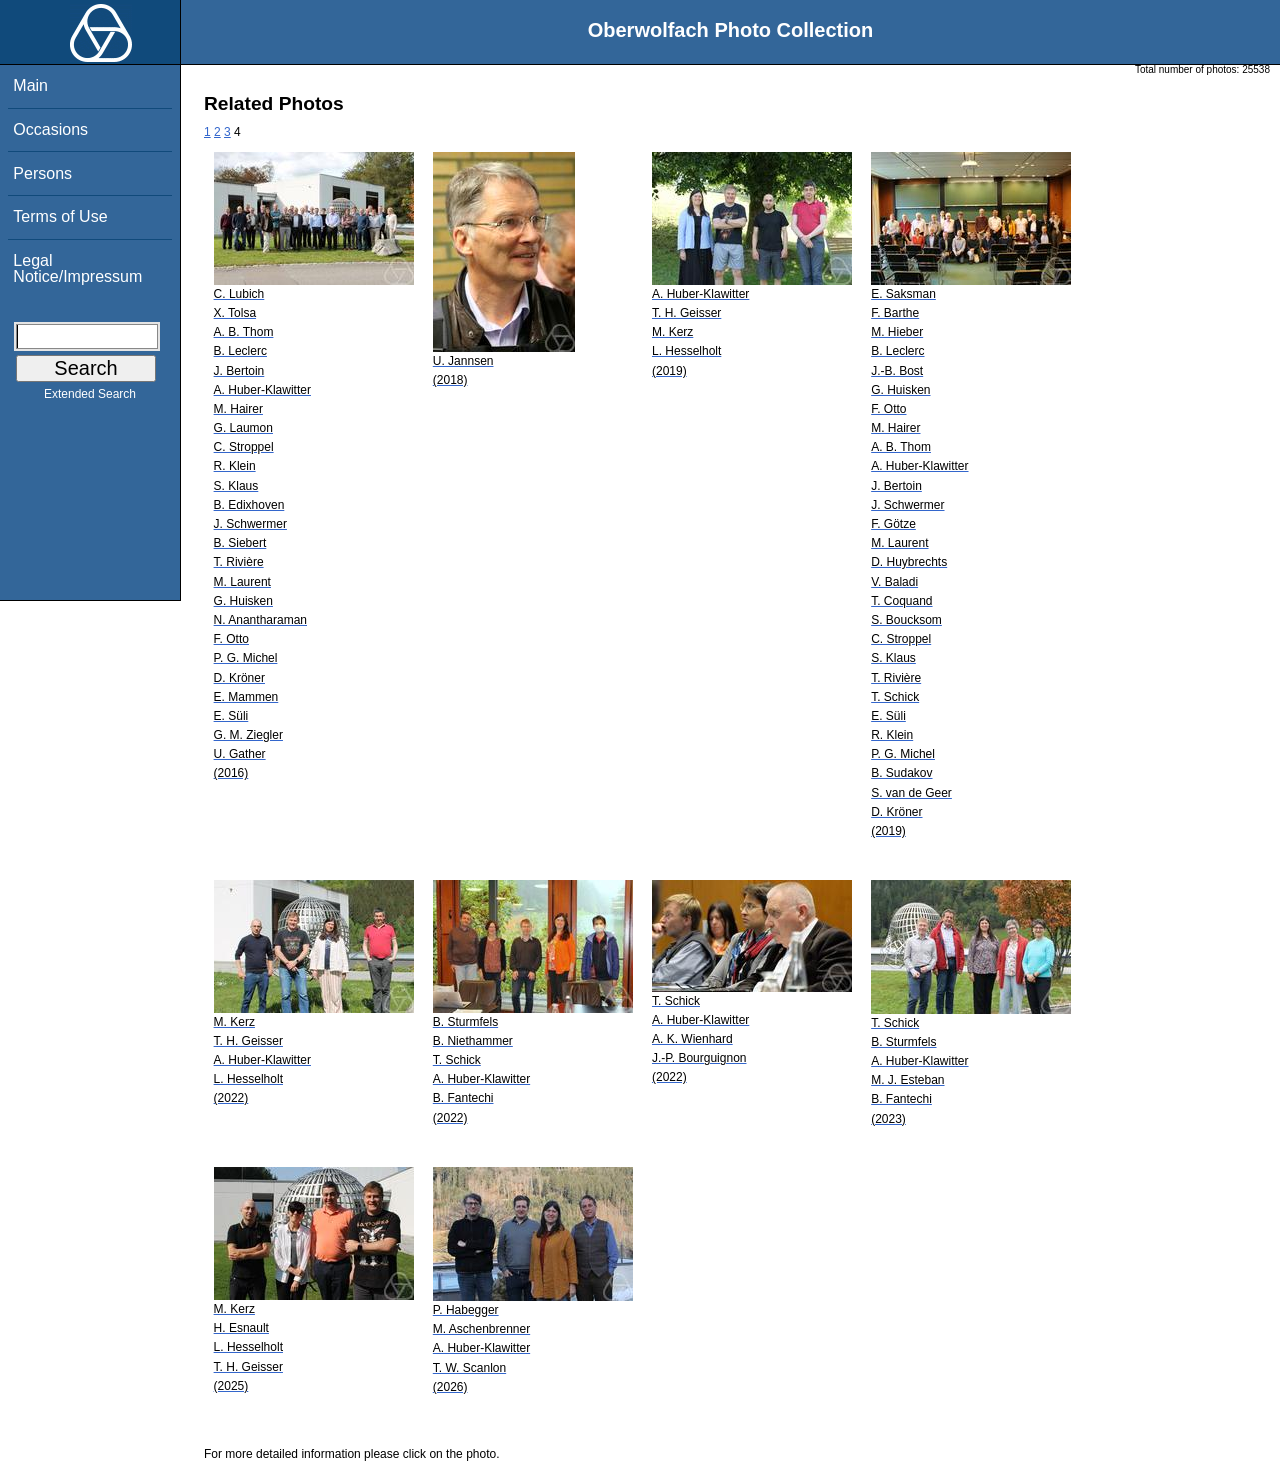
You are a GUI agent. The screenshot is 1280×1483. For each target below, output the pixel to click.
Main (30, 85)
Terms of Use (60, 216)
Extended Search (90, 398)
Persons (42, 173)
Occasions (50, 129)
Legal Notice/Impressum (77, 268)
